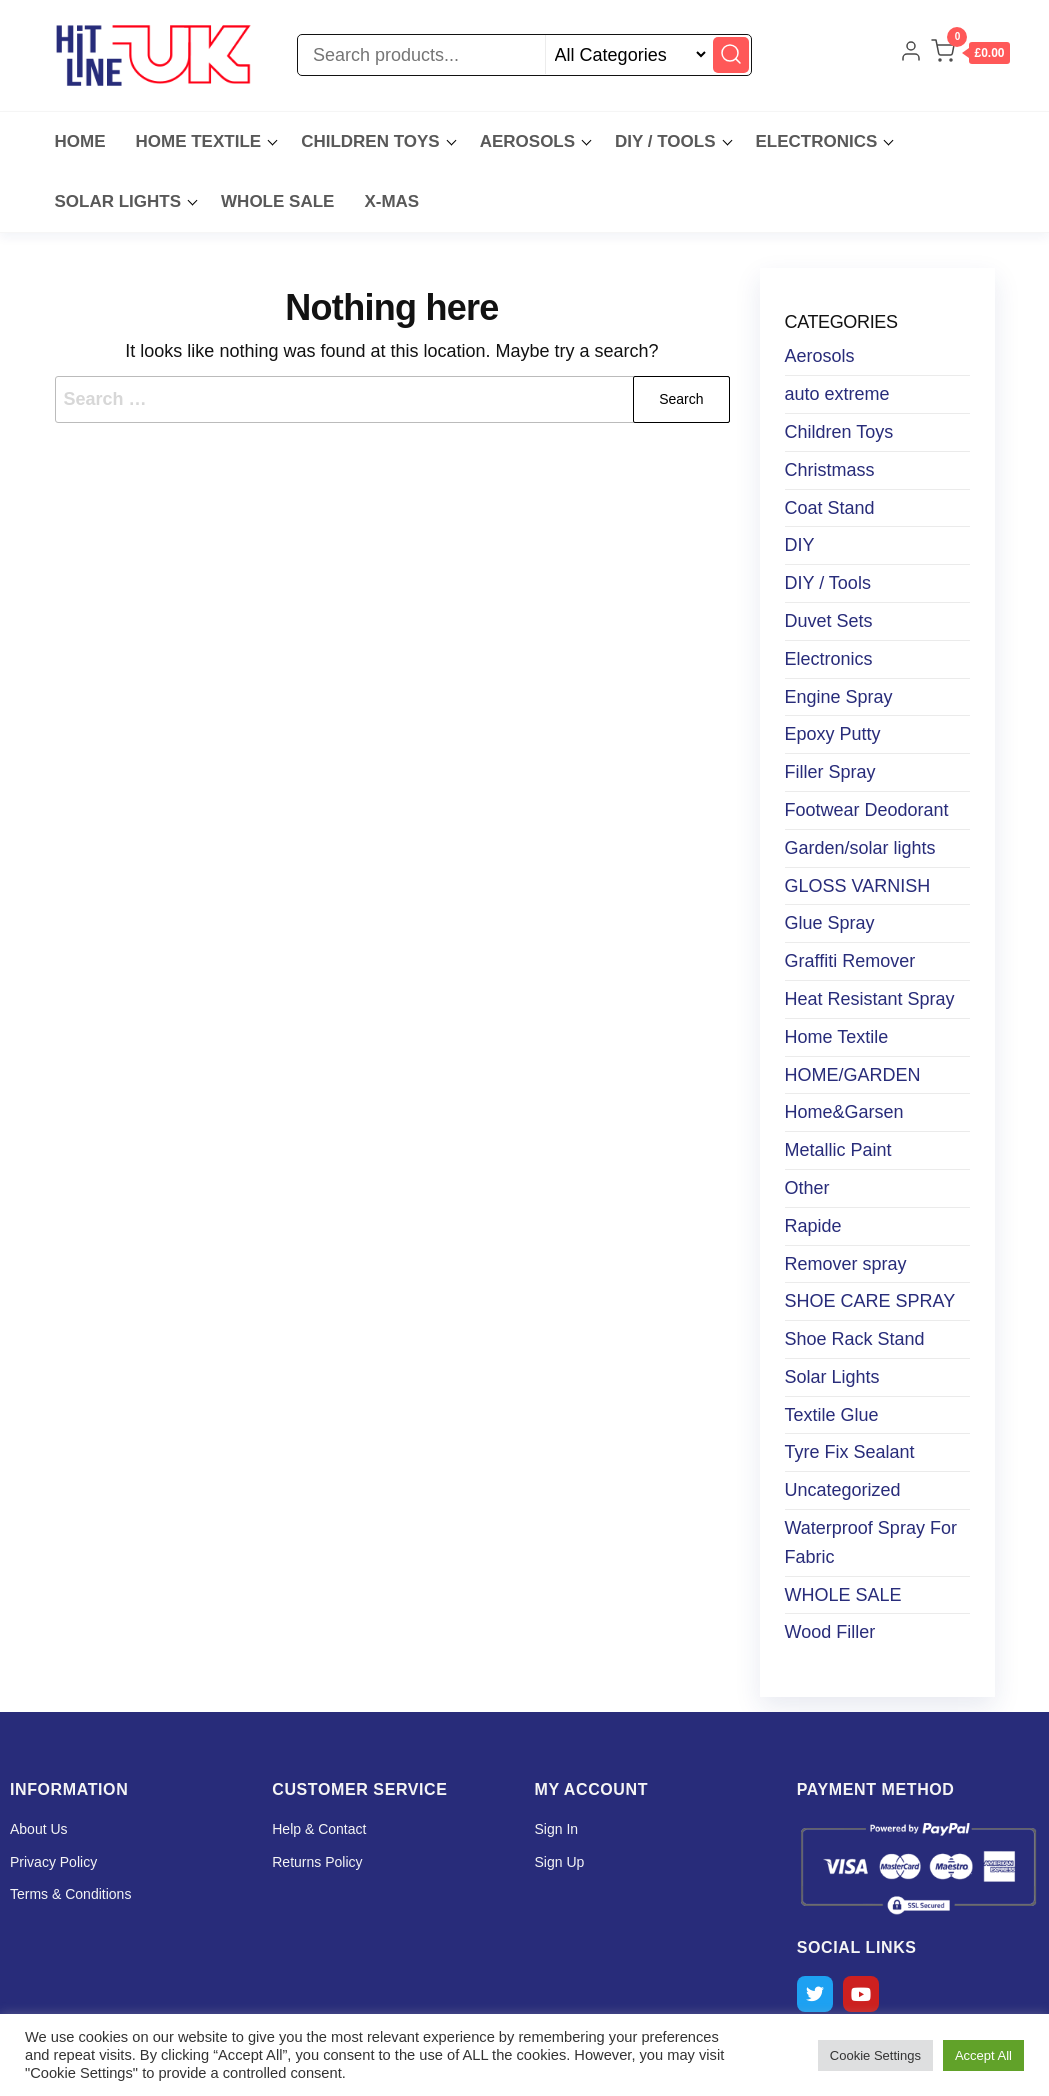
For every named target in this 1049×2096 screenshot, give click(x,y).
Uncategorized (843, 1490)
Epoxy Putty (833, 734)
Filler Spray (830, 772)
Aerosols (527, 141)
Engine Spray (839, 697)
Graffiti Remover (850, 961)
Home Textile (199, 141)
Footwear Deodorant (867, 810)
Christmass (830, 470)
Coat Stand (830, 508)
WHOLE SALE (277, 201)
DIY (800, 545)
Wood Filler (830, 1632)
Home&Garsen (844, 1112)
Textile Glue (832, 1415)
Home (80, 141)
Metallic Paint (838, 1150)
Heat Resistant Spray (870, 999)
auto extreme (837, 394)
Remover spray (846, 1264)
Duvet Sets (829, 621)
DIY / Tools (665, 141)
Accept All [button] (983, 2055)
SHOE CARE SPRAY (870, 1301)
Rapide (813, 1226)
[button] (970, 55)
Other (807, 1188)
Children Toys (370, 141)
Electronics (817, 141)
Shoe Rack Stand (855, 1339)
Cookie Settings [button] (875, 2055)
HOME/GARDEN (853, 1075)
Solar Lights (832, 1377)
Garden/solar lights (860, 848)
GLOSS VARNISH (858, 886)
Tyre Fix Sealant (850, 1452)
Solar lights (118, 201)
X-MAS (391, 201)
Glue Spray (830, 923)
